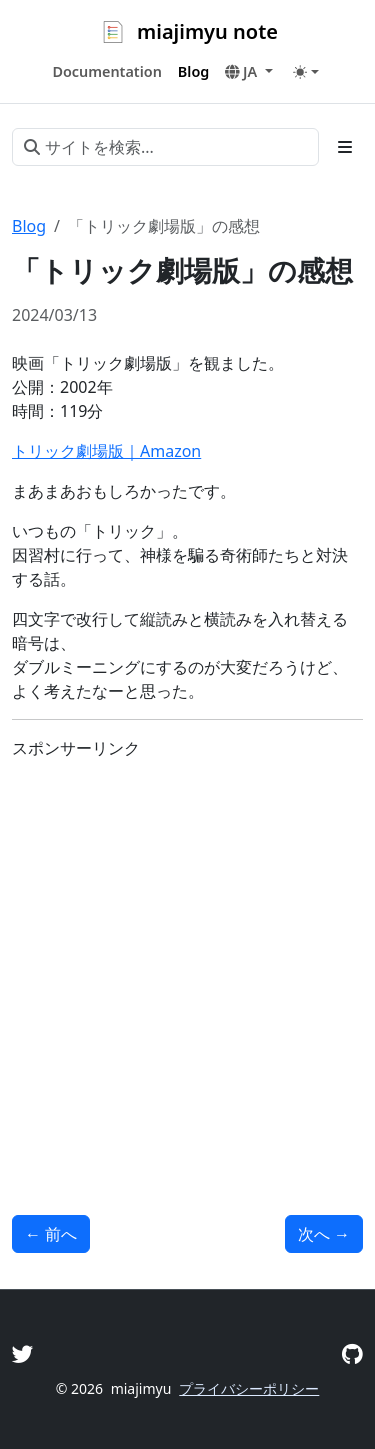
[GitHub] (352, 1353)
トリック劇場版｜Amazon (106, 451)
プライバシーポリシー (249, 1388)
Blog (29, 226)
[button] (248, 72)
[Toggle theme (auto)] (306, 72)
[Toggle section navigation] (345, 147)
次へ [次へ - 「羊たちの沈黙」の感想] (324, 1234)
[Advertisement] (187, 963)
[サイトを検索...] (165, 147)
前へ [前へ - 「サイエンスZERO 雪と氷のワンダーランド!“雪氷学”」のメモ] (51, 1234)
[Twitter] (23, 1353)
